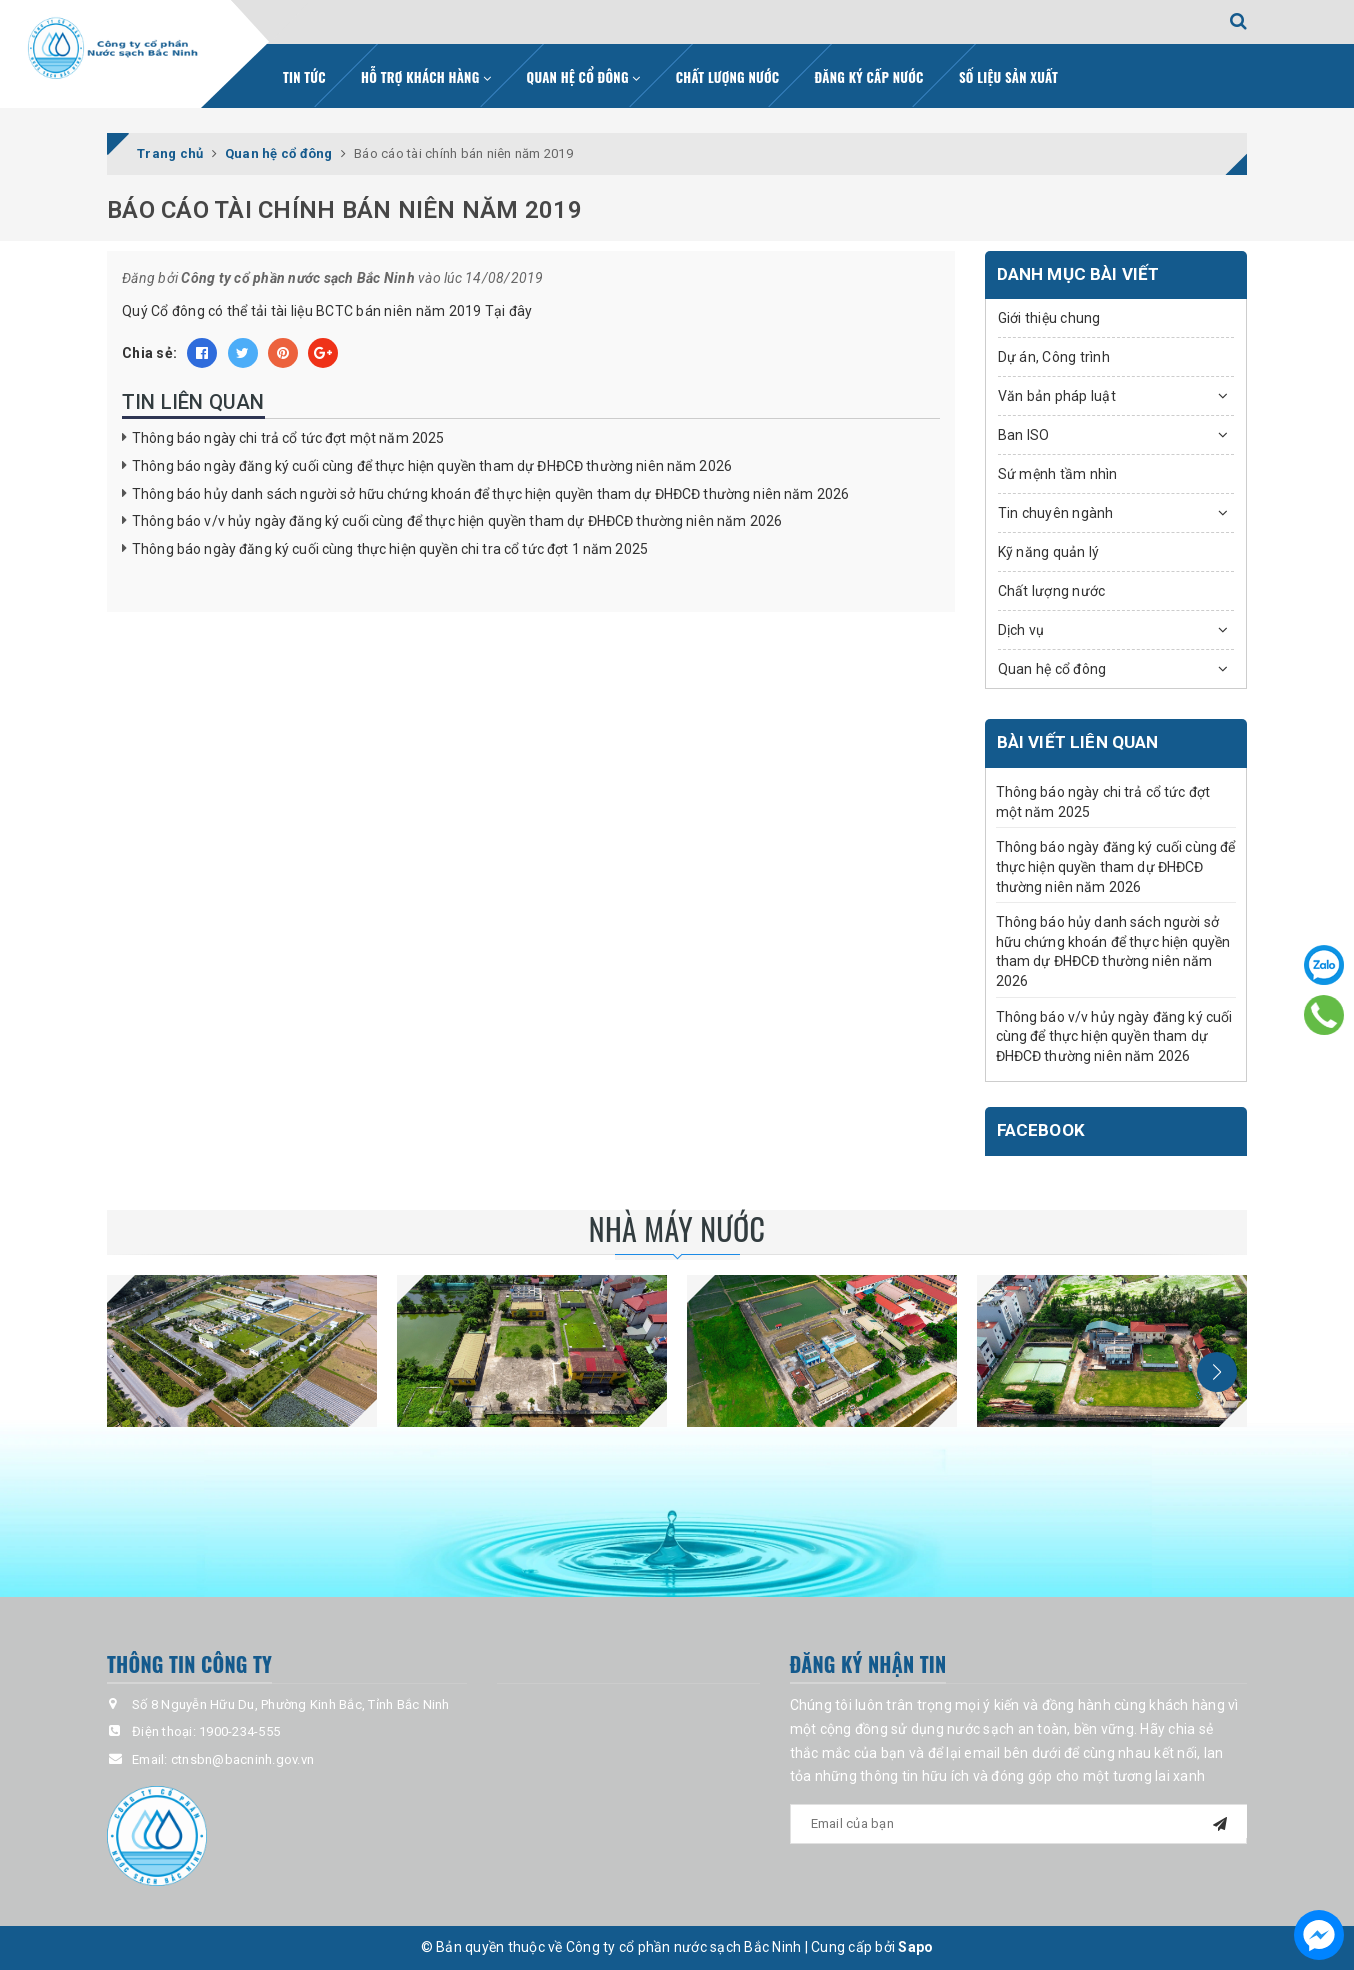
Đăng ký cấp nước (869, 77)
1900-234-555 (239, 1731)
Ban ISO (1024, 435)
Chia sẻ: (149, 353)
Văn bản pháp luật (1057, 396)
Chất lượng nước (728, 77)
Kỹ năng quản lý (1049, 552)
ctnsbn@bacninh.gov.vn (242, 1759)
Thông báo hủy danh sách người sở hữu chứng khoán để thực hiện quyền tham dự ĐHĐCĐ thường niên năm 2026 (490, 494)
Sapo (915, 1947)
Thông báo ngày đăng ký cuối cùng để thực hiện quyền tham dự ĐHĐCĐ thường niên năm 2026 (432, 466)
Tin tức (304, 77)
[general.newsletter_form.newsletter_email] (1019, 1824)
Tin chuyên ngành (1056, 513)
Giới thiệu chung (1049, 318)
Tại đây (509, 311)
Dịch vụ (1021, 630)
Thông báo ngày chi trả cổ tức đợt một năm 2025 (288, 438)
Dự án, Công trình (1054, 357)
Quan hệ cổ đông (584, 77)
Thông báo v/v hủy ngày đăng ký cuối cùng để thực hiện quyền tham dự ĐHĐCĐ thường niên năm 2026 (457, 521)
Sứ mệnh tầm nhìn (1058, 474)
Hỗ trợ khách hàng (426, 77)
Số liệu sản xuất (1008, 77)
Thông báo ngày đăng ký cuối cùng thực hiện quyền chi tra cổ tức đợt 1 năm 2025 (390, 549)
